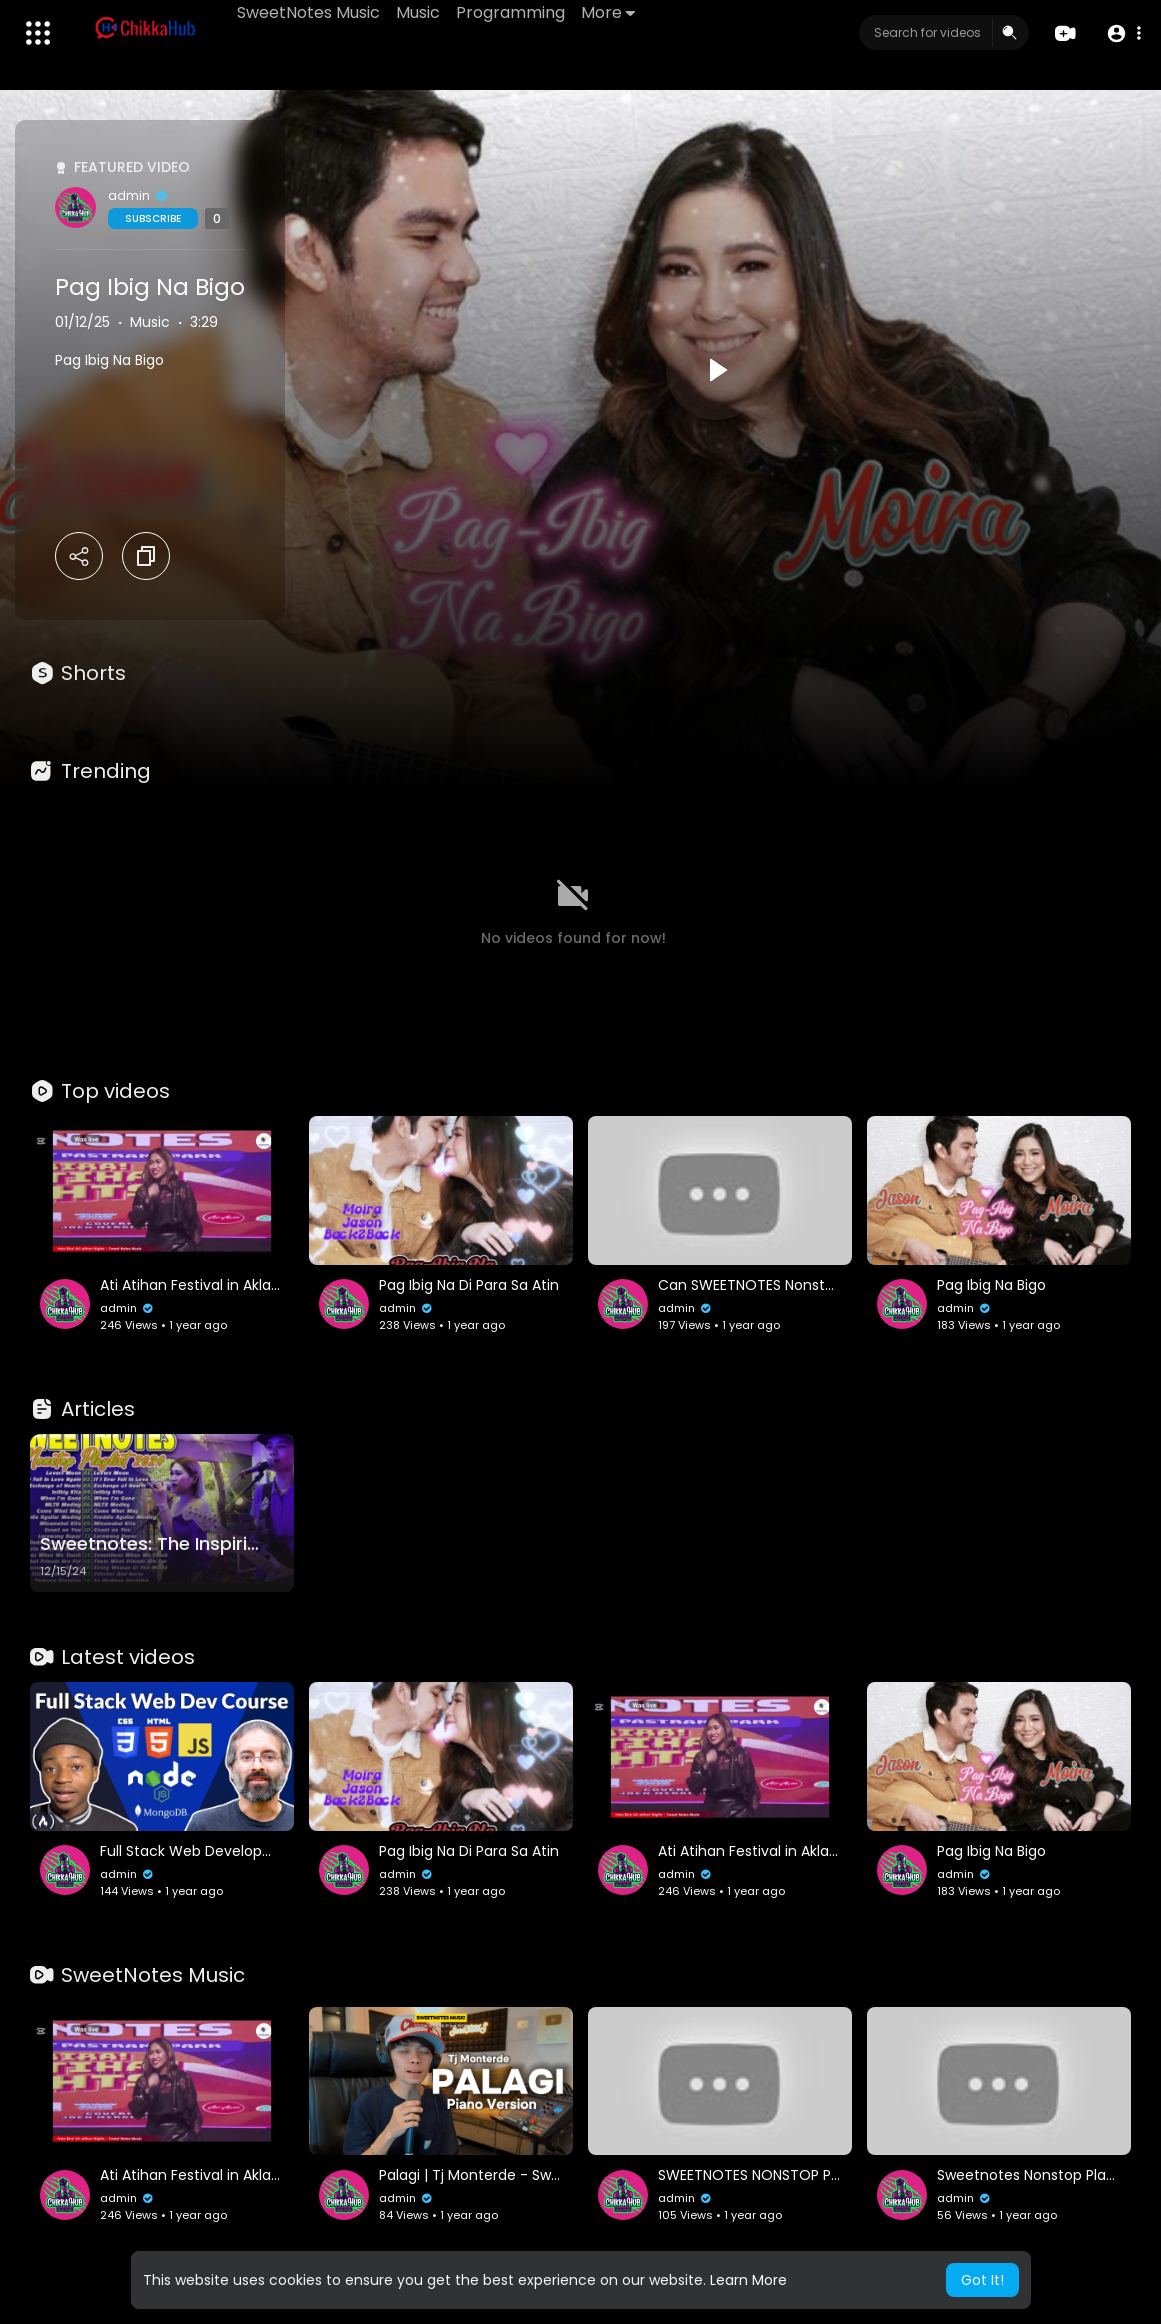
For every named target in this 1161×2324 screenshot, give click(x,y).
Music (418, 12)
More (608, 12)
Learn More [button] (748, 2280)
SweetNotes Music (308, 12)
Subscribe (153, 218)
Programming (510, 12)
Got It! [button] (982, 2280)
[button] (1123, 33)
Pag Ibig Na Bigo (150, 287)
